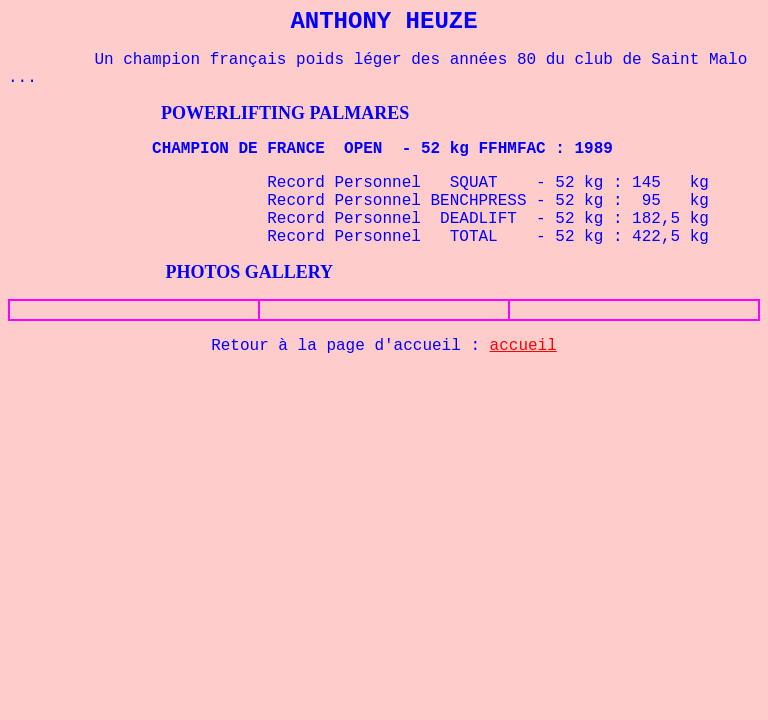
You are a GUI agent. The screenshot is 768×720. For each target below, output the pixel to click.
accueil (523, 346)
